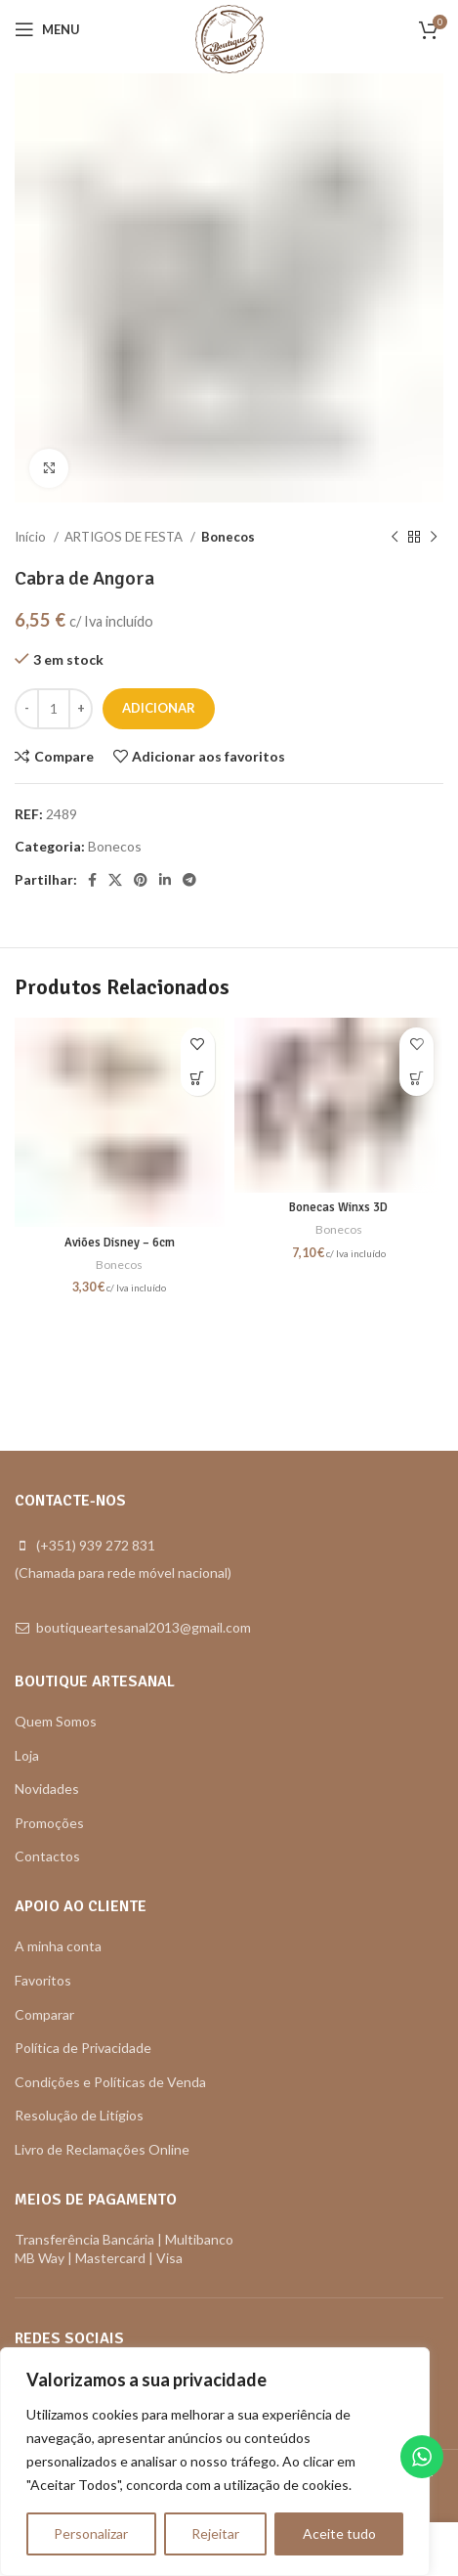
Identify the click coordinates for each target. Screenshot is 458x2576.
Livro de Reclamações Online (102, 2149)
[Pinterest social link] (140, 880)
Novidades (47, 1788)
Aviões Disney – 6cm (119, 1242)
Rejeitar (215, 2533)
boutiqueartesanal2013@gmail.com (143, 1627)
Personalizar (91, 2533)
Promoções (49, 1822)
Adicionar (158, 708)
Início (32, 537)
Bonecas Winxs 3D (338, 1207)
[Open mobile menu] (47, 29)
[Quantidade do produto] (53, 708)
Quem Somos (56, 1721)
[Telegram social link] (189, 880)
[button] (198, 1079)
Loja (27, 1755)
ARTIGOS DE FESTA (125, 537)
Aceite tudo (339, 2533)
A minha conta (58, 1946)
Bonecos (228, 537)
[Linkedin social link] (165, 880)
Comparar (44, 2014)
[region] (215, 2461)
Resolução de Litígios (79, 2115)
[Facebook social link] (92, 880)
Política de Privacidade (83, 2047)
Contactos (47, 1856)
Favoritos (43, 1980)
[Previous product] (394, 537)
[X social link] (115, 880)
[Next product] (433, 537)
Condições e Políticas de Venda (110, 2082)
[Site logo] (229, 37)
